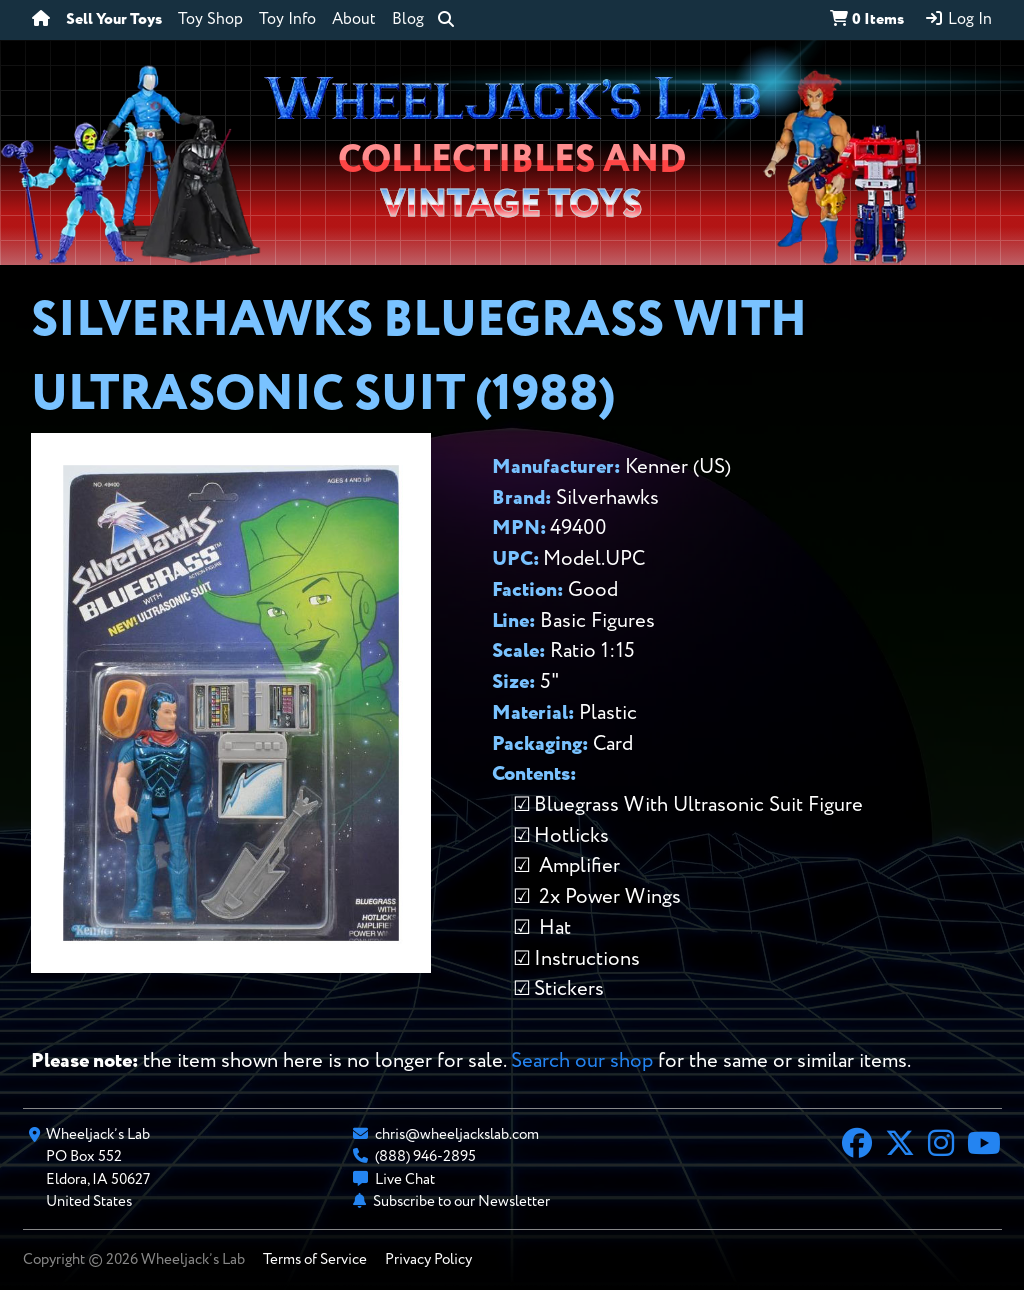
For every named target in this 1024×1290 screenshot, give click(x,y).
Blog (408, 20)
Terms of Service (315, 1259)
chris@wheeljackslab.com (457, 1134)
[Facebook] (857, 1146)
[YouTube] (984, 1146)
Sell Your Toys (114, 20)
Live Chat (405, 1179)
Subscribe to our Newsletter (461, 1201)
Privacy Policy (428, 1259)
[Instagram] (941, 1146)
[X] (900, 1146)
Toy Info (287, 20)
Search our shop (582, 1061)
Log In (958, 19)
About (354, 20)
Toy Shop (210, 20)
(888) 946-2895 (425, 1156)
